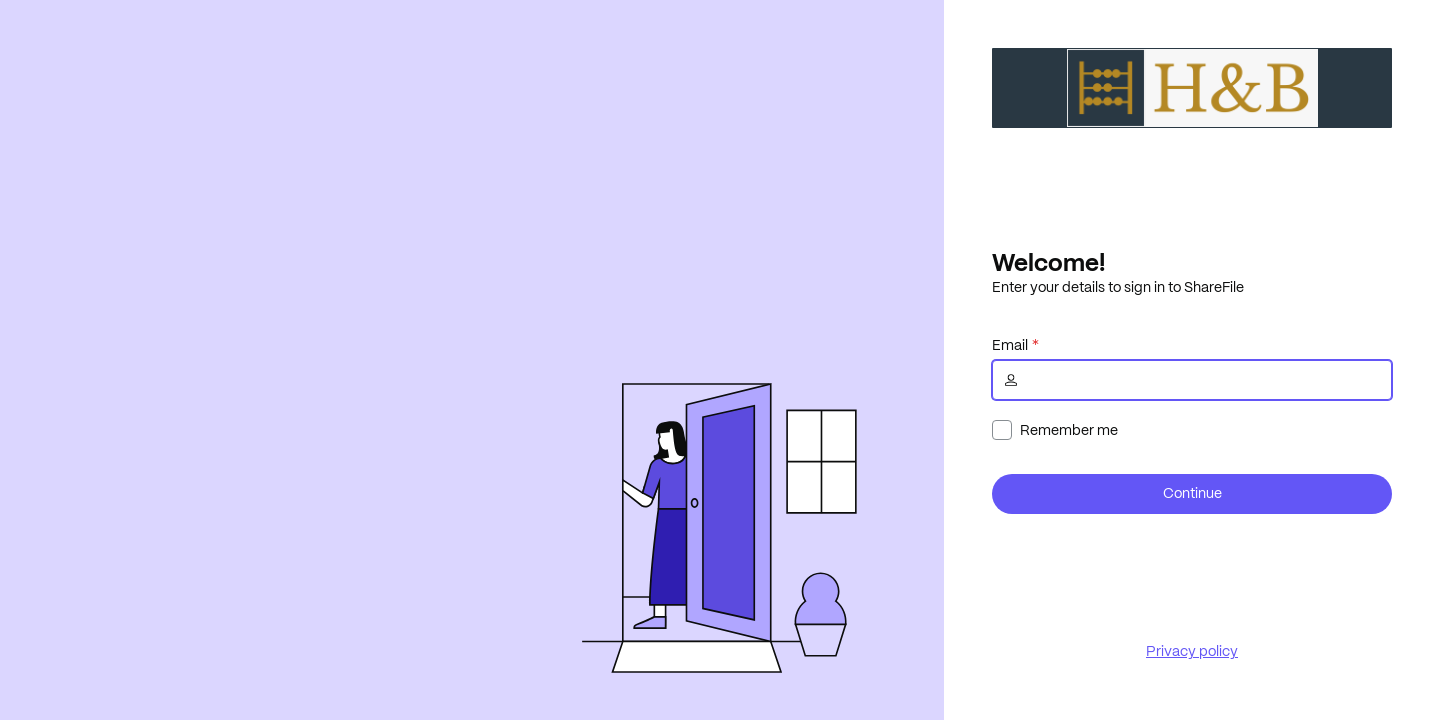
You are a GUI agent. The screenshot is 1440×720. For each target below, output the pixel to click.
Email (1010, 345)
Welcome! (1048, 262)
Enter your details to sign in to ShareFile (1118, 287)
